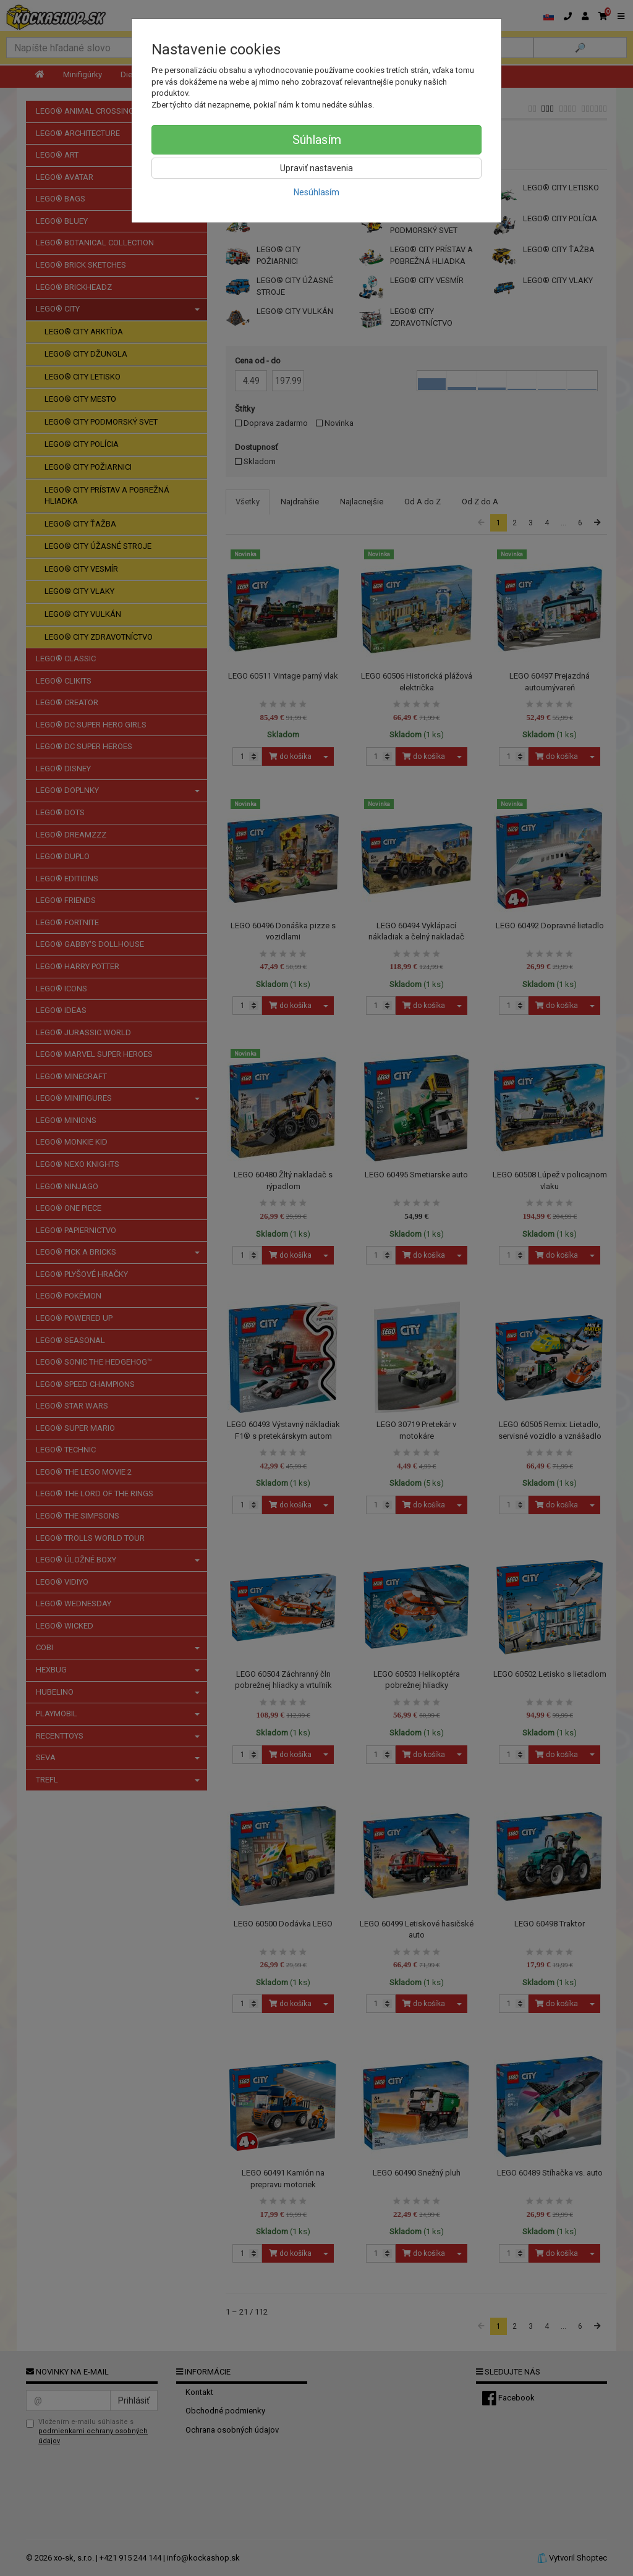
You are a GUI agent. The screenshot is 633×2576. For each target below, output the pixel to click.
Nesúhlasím (316, 192)
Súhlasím (316, 139)
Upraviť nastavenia (316, 168)
